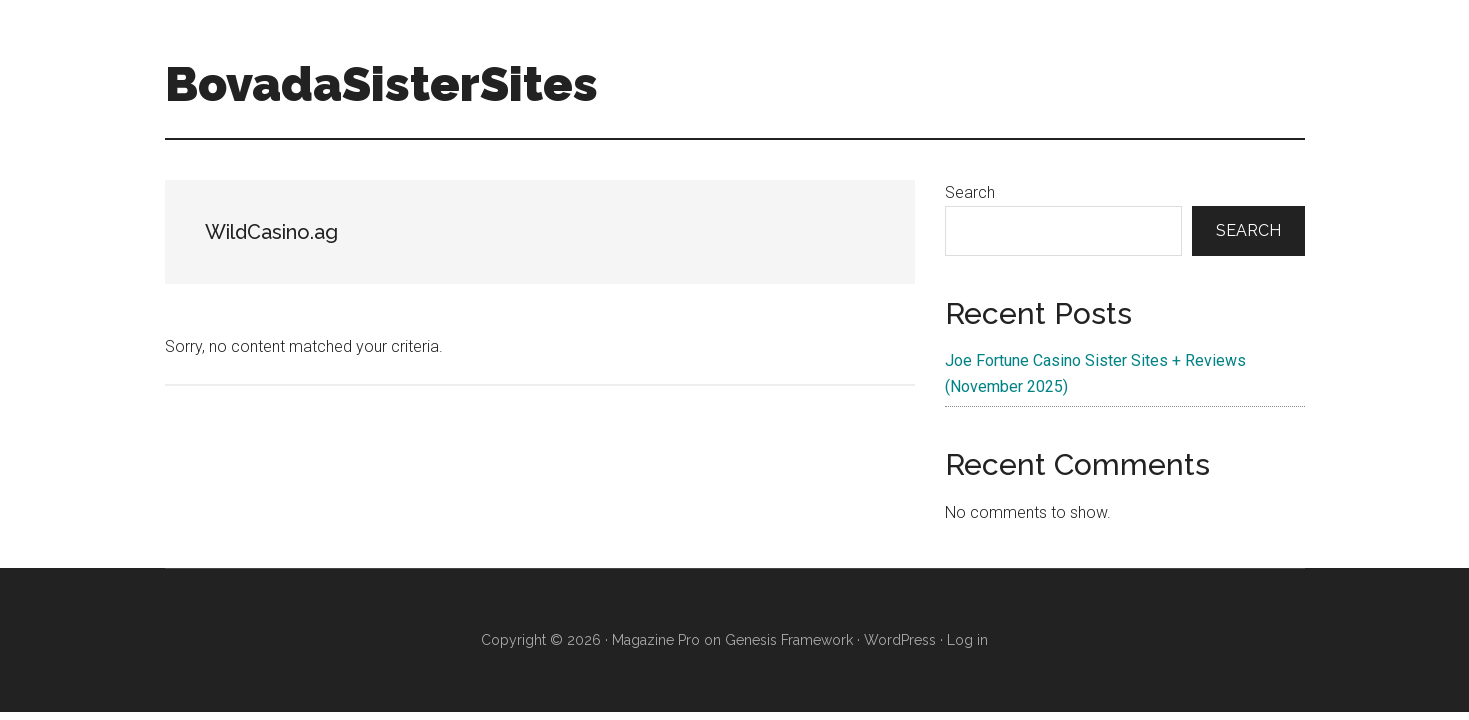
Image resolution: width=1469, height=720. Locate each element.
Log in (967, 640)
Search (970, 192)
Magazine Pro (656, 640)
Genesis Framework (789, 640)
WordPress (900, 640)
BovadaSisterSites (381, 84)
